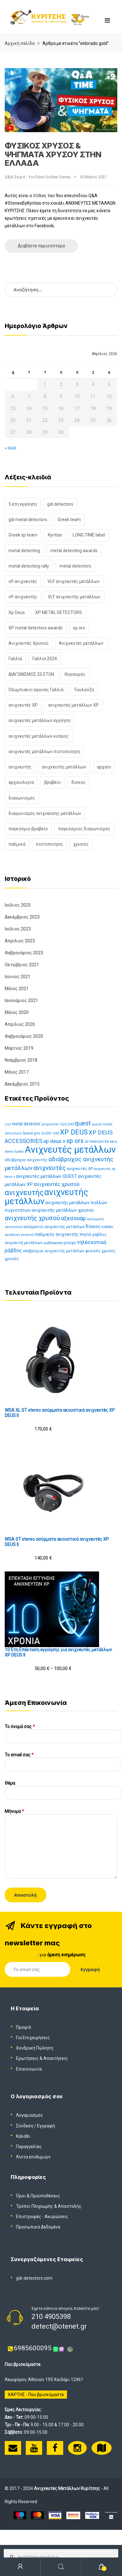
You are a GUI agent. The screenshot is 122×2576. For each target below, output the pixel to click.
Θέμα (63, 1788)
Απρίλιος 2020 (20, 1024)
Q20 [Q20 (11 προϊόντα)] (63, 1124)
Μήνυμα (61, 1814)
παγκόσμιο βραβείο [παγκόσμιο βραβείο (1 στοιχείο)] (28, 828)
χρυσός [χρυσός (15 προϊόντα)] (12, 1258)
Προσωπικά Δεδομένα (38, 2226)
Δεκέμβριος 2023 (22, 916)
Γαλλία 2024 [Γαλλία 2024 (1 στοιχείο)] (44, 658)
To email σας (63, 1759)
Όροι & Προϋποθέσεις (38, 2195)
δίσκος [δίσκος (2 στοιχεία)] (78, 782)
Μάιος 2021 (17, 988)
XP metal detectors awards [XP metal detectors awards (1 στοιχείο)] (35, 627)
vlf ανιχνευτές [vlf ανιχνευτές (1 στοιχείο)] (22, 581)
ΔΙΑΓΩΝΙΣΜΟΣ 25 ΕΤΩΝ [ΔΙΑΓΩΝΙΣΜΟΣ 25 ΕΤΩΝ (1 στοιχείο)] (31, 674)
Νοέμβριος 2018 (21, 1060)
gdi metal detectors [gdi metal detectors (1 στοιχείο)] (27, 519)
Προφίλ (23, 2027)
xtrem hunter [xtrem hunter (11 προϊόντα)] (14, 1152)
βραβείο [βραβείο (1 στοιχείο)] (52, 782)
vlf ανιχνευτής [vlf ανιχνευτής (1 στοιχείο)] (22, 596)
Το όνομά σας (63, 1731)
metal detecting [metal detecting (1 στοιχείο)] (24, 550)
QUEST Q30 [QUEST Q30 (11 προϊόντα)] (50, 1133)
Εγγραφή (46, 2125)
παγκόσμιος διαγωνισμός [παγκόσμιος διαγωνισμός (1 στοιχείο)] (84, 828)
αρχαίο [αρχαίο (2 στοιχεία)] (104, 766)
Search (61, 2566)
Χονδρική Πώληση (34, 2048)
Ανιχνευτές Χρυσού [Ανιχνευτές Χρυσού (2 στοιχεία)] (28, 643)
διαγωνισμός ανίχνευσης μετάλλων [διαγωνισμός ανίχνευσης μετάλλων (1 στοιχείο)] (44, 813)
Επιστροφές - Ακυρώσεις (42, 2216)
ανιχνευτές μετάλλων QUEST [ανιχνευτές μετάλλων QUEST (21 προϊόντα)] (46, 1176)
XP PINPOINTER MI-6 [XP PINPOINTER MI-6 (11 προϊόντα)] (101, 1142)
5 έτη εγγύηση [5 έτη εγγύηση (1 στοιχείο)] (22, 504)
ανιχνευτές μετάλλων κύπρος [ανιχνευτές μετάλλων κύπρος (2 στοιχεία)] (38, 736)
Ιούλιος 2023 (18, 928)
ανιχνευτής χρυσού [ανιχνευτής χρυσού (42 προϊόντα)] (32, 1218)
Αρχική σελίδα (20, 43)
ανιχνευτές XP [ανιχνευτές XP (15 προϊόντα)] (80, 1168)
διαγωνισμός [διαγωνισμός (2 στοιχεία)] (21, 797)
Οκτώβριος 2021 (22, 964)
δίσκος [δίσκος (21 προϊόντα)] (93, 1226)
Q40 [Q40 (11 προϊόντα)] (70, 1124)
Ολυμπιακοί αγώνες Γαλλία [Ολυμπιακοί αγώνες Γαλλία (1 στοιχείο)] (36, 689)
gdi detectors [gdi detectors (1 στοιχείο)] (60, 504)
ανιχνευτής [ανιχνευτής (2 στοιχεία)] (19, 766)
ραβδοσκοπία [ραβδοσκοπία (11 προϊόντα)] (53, 1243)
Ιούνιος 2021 (17, 976)
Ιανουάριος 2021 (21, 1000)
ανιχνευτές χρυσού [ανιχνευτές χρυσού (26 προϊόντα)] (57, 1184)
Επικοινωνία (29, 2069)
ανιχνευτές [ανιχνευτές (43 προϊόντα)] (49, 1168)
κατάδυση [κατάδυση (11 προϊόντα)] (12, 1235)
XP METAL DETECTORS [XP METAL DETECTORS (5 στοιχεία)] (58, 612)
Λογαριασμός (29, 2115)
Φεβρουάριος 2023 (24, 952)
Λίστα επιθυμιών (33, 2156)
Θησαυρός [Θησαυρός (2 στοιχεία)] (75, 674)
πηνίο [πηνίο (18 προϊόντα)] (86, 1234)
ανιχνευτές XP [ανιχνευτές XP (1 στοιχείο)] (23, 705)
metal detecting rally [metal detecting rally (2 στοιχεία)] (28, 566)
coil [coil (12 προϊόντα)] (8, 1124)
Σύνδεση (24, 2125)
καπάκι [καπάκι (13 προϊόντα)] (108, 1227)
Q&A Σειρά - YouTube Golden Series (37, 177)
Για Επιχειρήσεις (33, 2037)
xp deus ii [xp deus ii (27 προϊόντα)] (54, 1141)
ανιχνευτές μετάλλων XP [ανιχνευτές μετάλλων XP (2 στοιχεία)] (73, 705)
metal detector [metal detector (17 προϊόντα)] (26, 1123)
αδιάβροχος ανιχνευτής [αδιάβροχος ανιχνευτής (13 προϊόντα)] (26, 1160)
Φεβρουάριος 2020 (24, 1036)
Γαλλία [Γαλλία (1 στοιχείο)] (15, 658)
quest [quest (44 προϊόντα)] (83, 1123)
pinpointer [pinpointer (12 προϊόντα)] (50, 1124)
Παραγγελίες (29, 2146)
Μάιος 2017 (17, 1072)
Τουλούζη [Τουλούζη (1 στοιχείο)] (84, 689)
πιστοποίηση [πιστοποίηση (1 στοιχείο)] (49, 844)
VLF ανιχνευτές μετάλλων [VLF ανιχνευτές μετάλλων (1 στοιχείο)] (73, 581)
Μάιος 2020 (17, 1012)
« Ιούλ (10, 447)
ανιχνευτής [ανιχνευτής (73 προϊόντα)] (24, 1192)
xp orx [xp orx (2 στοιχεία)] (79, 627)
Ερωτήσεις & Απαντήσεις (42, 2058)
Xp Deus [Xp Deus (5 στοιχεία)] (16, 612)
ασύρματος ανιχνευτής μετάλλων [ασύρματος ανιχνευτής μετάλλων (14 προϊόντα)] (54, 1227)
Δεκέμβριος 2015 (22, 1083)
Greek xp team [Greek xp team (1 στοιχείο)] (22, 534)
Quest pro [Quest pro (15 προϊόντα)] (31, 1133)
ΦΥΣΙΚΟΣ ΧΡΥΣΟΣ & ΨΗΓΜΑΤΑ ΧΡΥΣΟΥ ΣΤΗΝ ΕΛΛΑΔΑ (53, 154)
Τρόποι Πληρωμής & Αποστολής (48, 2206)
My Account (20, 2566)
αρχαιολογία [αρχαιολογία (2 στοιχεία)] (21, 782)
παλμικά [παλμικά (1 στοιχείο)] (16, 844)
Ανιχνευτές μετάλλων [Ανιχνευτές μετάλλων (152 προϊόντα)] (70, 1149)
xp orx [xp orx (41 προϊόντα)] (75, 1141)
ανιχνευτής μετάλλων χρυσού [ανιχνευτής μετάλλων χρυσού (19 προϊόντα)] (62, 1210)
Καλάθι (23, 2136)
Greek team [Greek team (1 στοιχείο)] (69, 519)
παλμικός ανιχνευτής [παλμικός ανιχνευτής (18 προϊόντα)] (57, 1234)
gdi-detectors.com (34, 2278)
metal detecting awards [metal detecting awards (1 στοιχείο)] (73, 550)
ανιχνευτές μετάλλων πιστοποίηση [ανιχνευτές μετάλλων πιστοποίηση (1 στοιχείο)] (44, 751)
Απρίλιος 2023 (20, 940)
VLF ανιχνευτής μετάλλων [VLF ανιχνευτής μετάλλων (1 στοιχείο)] (74, 596)
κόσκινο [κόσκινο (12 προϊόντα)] (27, 1235)
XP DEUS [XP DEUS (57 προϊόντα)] (74, 1132)
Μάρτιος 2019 (19, 1048)
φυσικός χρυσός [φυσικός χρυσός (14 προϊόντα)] (100, 1251)
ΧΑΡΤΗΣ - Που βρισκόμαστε (36, 2394)
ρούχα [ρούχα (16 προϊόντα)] (70, 1242)
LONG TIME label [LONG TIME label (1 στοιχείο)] (89, 534)
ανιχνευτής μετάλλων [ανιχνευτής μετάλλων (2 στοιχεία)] (64, 766)
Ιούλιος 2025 (18, 905)
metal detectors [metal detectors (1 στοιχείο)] (75, 566)
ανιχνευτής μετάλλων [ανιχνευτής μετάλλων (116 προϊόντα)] (46, 1196)
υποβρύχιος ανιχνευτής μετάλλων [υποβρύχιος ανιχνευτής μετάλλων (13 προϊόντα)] (53, 1251)
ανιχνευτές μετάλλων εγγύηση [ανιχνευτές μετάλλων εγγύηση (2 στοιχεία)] (39, 720)
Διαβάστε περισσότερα (41, 245)
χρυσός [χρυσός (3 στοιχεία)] (81, 844)
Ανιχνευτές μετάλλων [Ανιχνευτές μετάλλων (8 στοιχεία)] (81, 643)
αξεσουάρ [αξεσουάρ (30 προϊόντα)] (73, 1218)
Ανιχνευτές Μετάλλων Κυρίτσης (67, 2488)
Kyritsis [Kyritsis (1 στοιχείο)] (55, 534)
